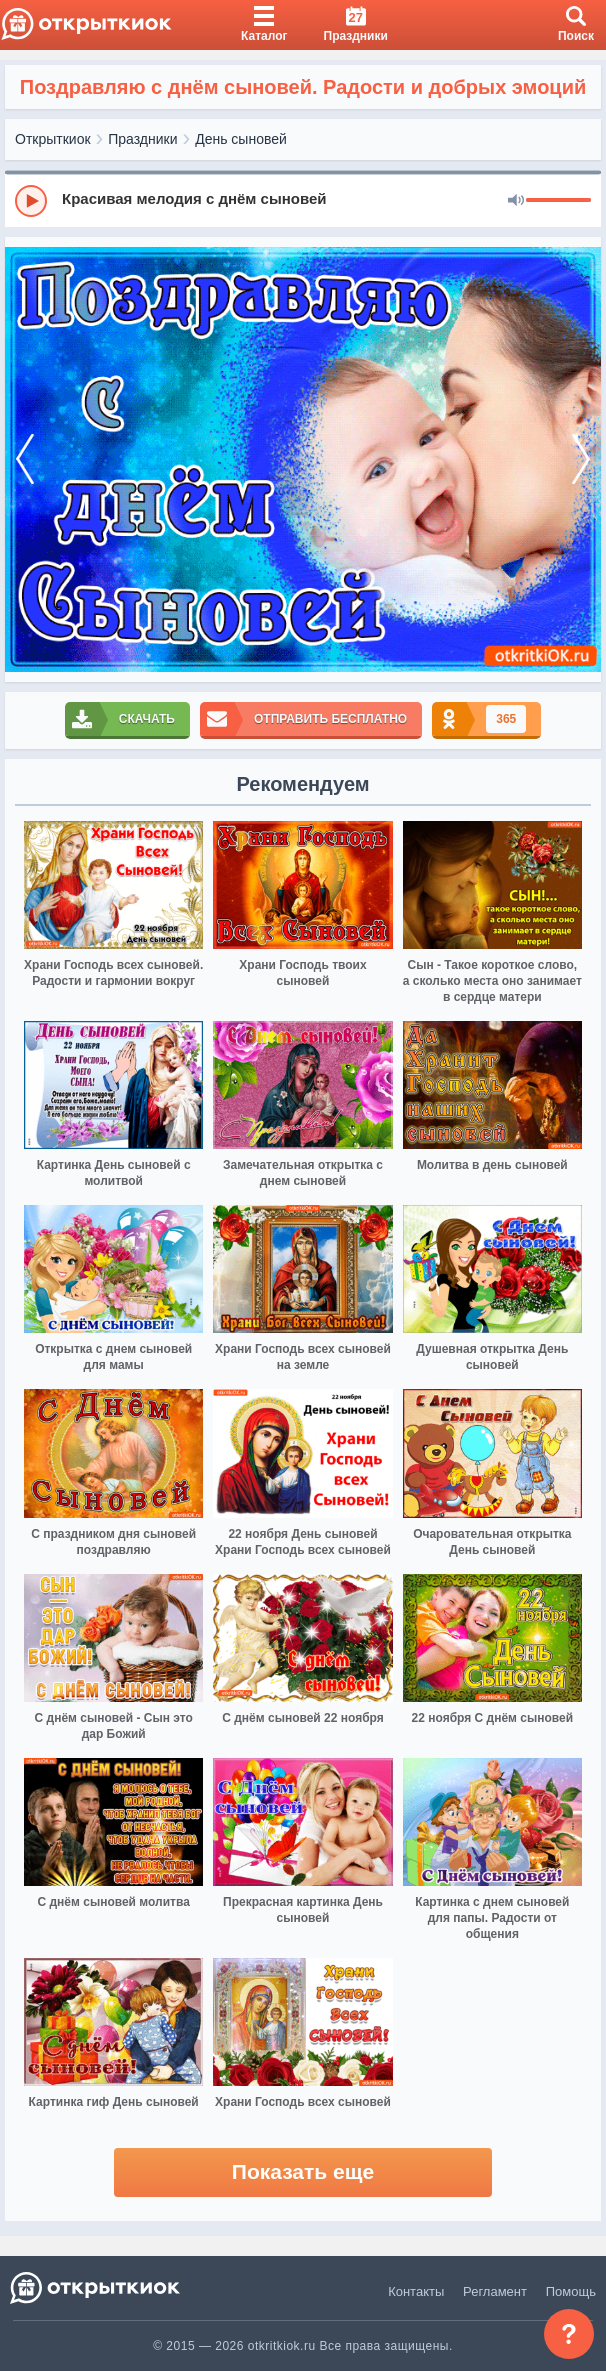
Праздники (142, 139)
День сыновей (241, 139)
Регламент (495, 2291)
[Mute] (516, 201)
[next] (581, 460)
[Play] (31, 201)
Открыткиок (53, 139)
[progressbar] (558, 201)
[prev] (25, 460)
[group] (303, 200)
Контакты (416, 2291)
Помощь (571, 2291)
